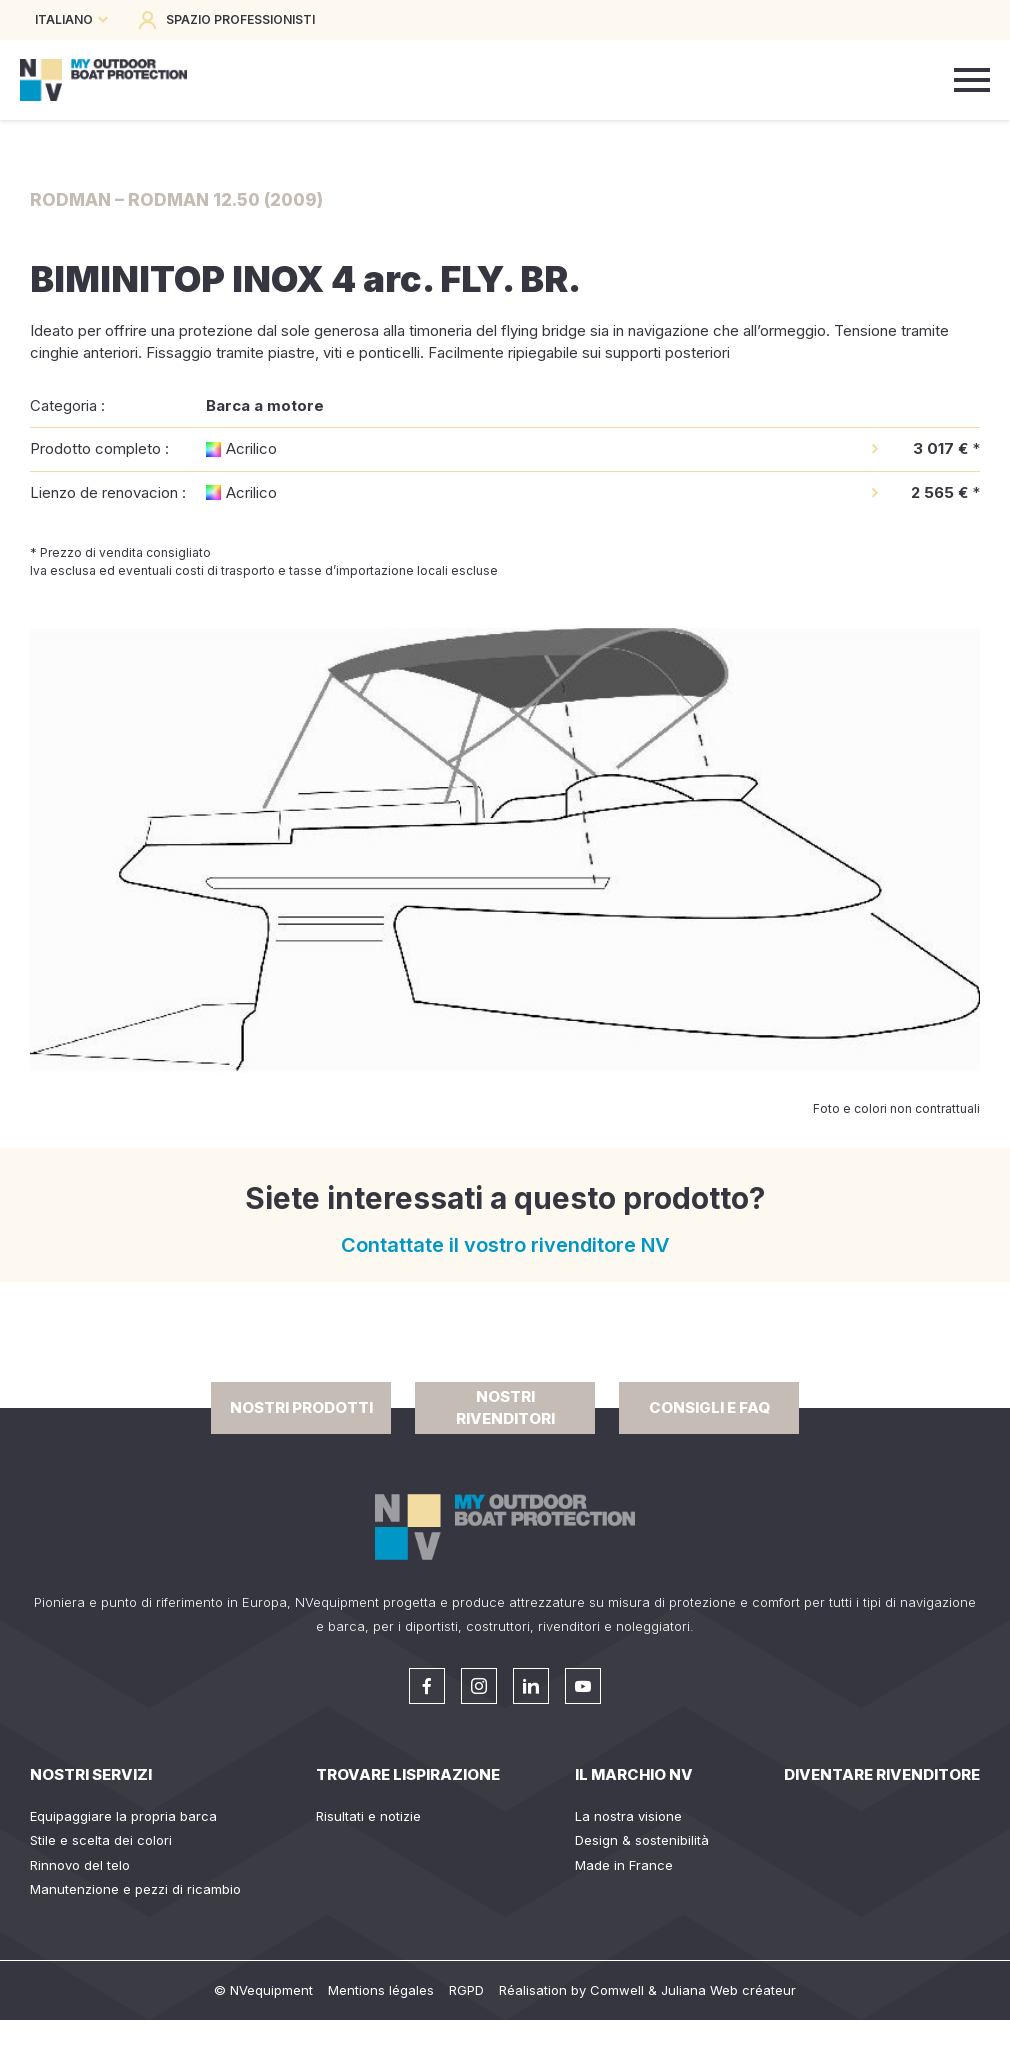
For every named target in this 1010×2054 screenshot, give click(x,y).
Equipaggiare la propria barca (123, 1816)
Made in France (624, 1865)
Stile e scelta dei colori (101, 1840)
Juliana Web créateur (728, 1990)
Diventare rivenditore (882, 1774)
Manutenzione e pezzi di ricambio (135, 1889)
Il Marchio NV (634, 1774)
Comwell (617, 1990)
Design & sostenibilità (642, 1840)
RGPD (466, 1990)
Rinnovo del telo (80, 1865)
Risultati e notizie (368, 1816)
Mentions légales (381, 1990)
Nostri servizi (91, 1774)
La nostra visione (628, 1816)
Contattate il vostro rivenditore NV (505, 1245)
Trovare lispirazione (408, 1774)
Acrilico (251, 448)
